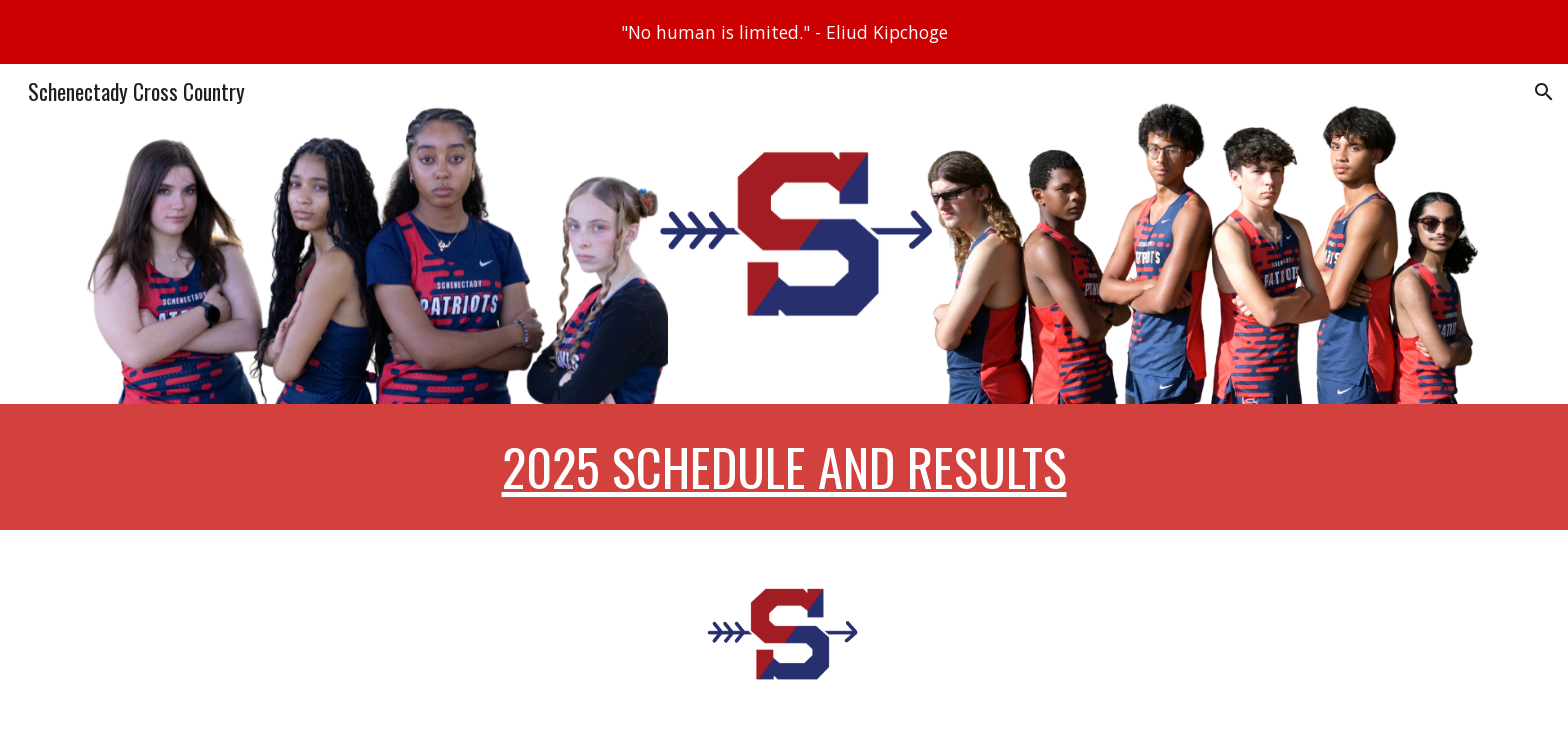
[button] (1544, 92)
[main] (784, 467)
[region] (784, 32)
